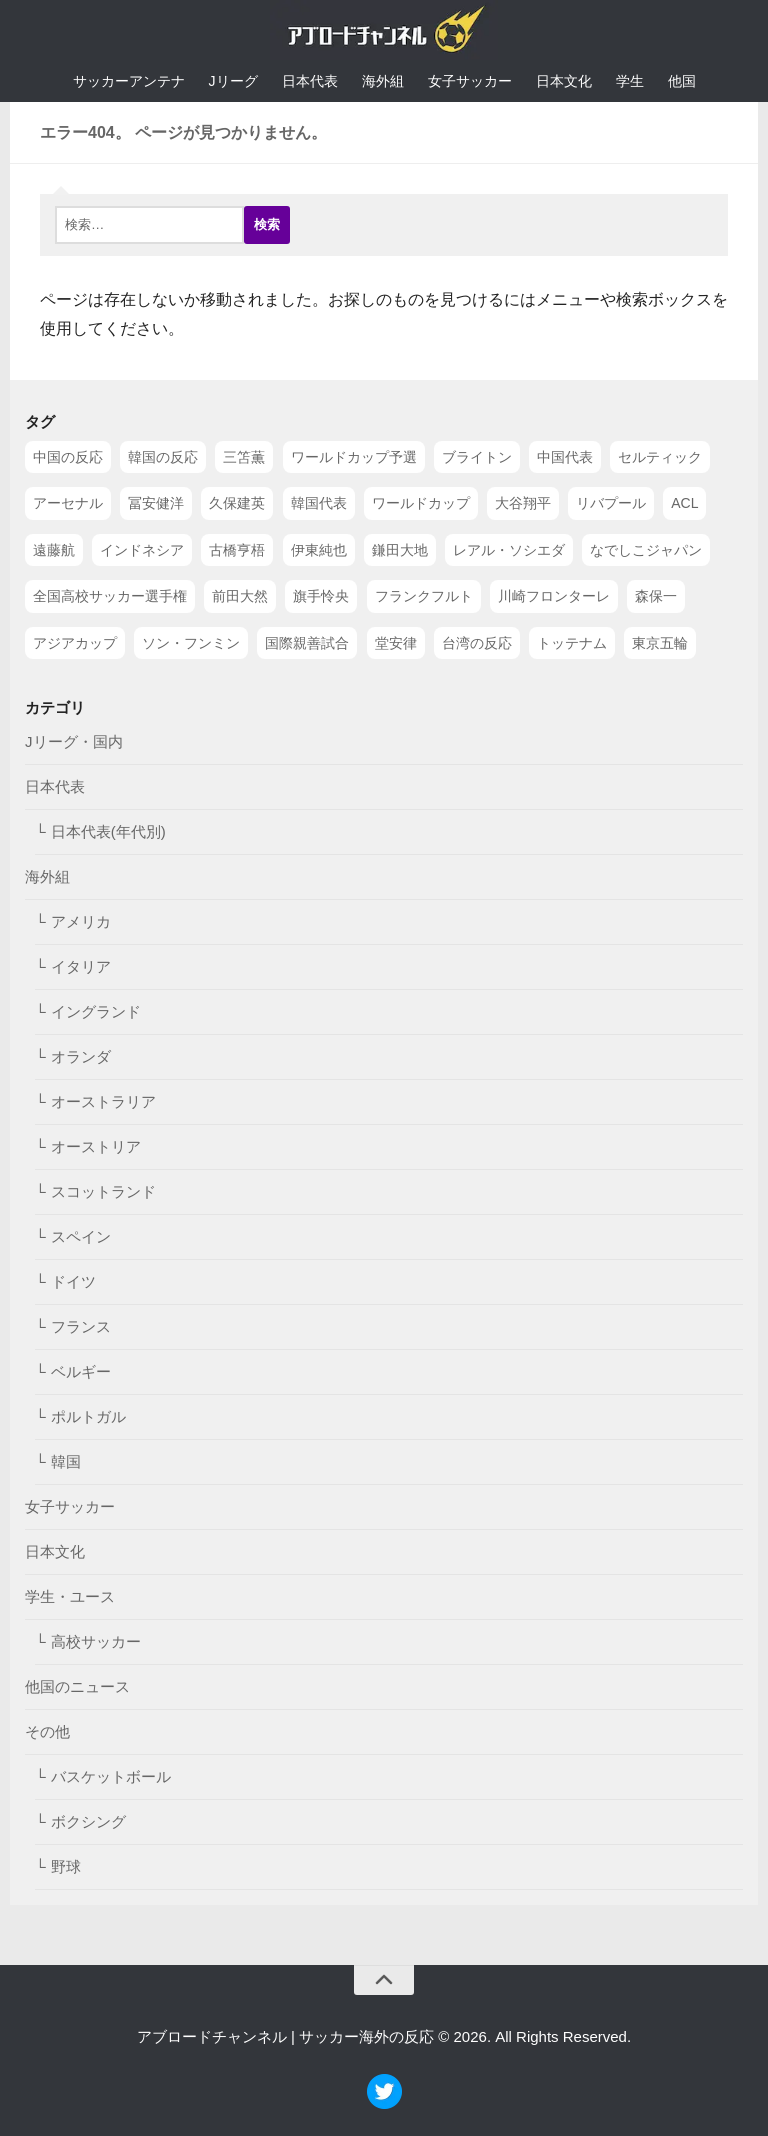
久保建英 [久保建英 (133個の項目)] (237, 503)
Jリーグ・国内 (74, 741)
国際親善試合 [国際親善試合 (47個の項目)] (307, 642)
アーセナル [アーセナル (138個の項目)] (68, 503)
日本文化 (564, 81)
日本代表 (310, 81)
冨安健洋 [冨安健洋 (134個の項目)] (156, 503)
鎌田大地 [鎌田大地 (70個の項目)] (400, 549)
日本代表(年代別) (108, 831)
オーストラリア (103, 1101)
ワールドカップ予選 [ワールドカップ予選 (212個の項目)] (354, 457)
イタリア (81, 966)
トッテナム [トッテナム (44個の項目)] (572, 642)
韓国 (66, 1461)
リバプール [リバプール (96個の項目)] (611, 503)
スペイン (81, 1236)
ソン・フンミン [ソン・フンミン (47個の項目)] (191, 642)
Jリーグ (233, 81)
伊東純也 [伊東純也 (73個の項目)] (319, 549)
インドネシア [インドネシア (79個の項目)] (142, 549)
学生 (630, 81)
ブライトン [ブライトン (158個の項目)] (477, 457)
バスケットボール (111, 1776)
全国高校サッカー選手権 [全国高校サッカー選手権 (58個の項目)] (110, 596)
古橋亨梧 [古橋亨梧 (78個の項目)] (237, 549)
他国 (682, 81)
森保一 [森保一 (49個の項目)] (656, 596)
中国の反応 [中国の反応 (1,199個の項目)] (68, 457)
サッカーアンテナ (129, 81)
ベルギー (81, 1371)
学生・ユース (70, 1596)
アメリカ (81, 921)
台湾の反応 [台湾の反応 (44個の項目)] (477, 642)
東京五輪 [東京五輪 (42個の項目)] (660, 642)
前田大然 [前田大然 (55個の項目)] (240, 596)
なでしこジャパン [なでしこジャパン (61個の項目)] (646, 549)
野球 (66, 1866)
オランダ (81, 1056)
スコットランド (103, 1191)
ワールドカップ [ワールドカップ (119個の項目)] (421, 503)
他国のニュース (77, 1686)
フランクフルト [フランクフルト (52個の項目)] (424, 596)
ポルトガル (88, 1416)
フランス (81, 1326)
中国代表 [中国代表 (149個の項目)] (565, 457)
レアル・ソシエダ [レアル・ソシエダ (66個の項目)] (509, 549)
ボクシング (88, 1821)
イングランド (96, 1011)
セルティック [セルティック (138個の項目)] (660, 457)
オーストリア (96, 1146)
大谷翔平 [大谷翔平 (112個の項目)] (523, 503)
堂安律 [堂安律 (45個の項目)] (396, 642)
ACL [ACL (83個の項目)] (684, 503)
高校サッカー (96, 1641)
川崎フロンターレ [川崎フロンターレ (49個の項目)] (554, 596)
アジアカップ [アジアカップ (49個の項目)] (75, 642)
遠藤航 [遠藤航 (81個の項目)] (54, 549)
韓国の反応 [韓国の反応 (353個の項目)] (163, 457)
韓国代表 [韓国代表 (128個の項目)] (319, 503)
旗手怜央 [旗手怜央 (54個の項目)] (321, 596)
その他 (47, 1731)
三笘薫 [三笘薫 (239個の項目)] (244, 457)
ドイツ (73, 1281)
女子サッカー (470, 81)
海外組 (383, 81)
